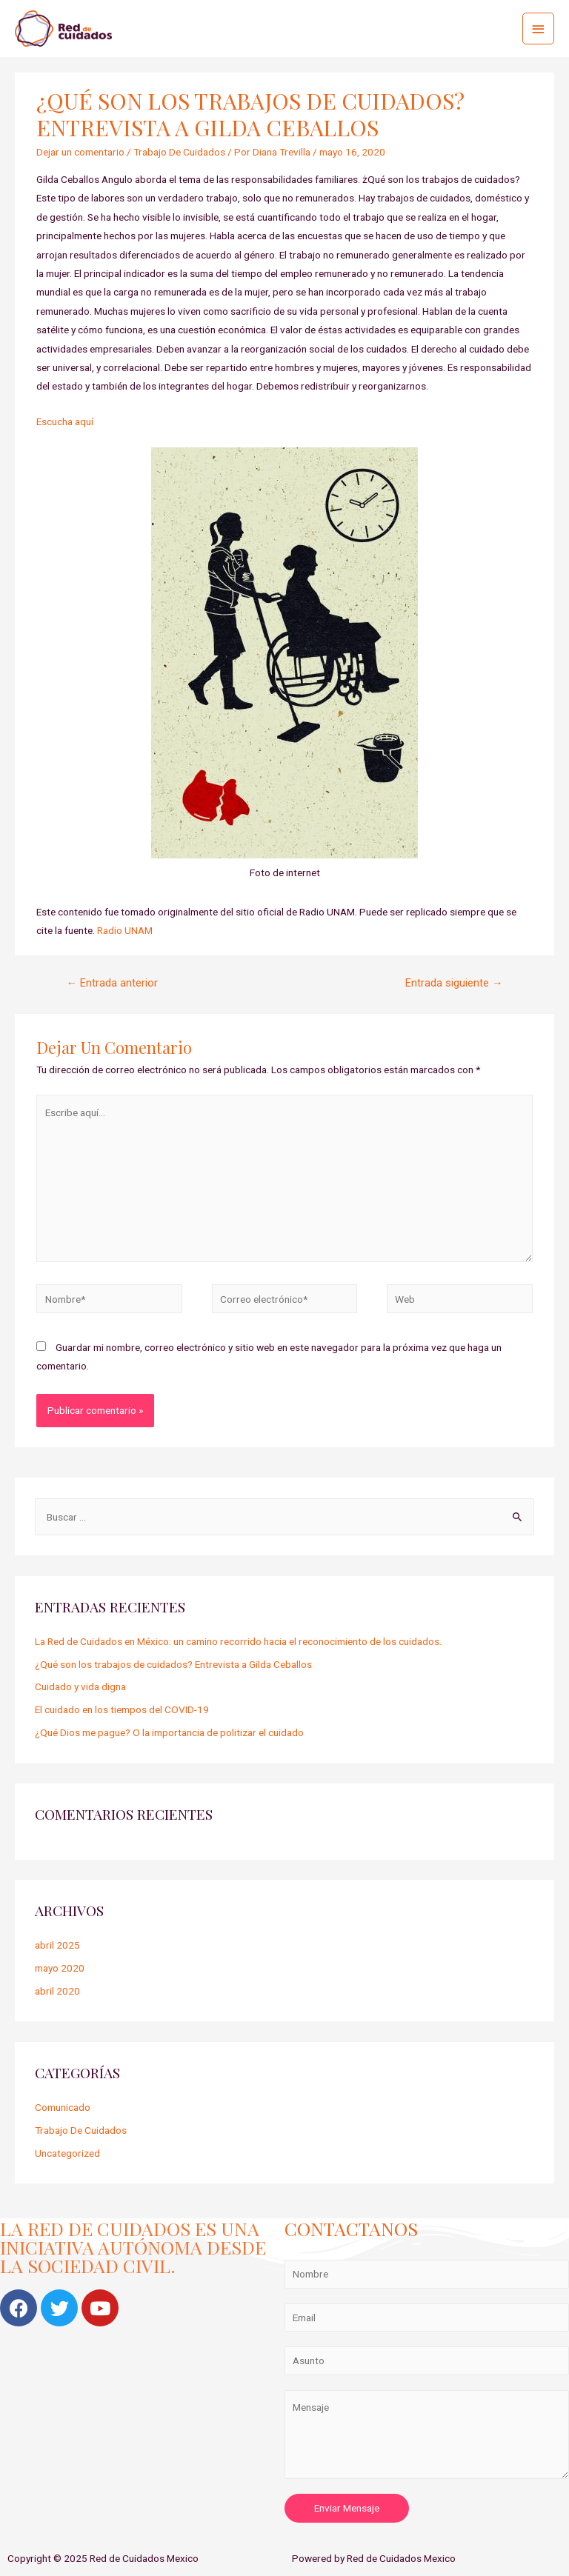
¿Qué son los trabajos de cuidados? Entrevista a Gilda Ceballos (173, 1664)
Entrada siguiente (454, 983)
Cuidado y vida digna (80, 1686)
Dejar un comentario (80, 152)
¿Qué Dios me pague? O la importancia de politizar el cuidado (169, 1732)
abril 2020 (57, 1991)
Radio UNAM (125, 930)
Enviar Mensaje (346, 2508)
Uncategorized (67, 2153)
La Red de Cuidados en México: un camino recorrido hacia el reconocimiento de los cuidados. (238, 1641)
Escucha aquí (64, 421)
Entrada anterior (112, 983)
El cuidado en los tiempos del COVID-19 (122, 1709)
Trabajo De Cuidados (179, 152)
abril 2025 (57, 1945)
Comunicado (62, 2107)
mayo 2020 (59, 1968)
